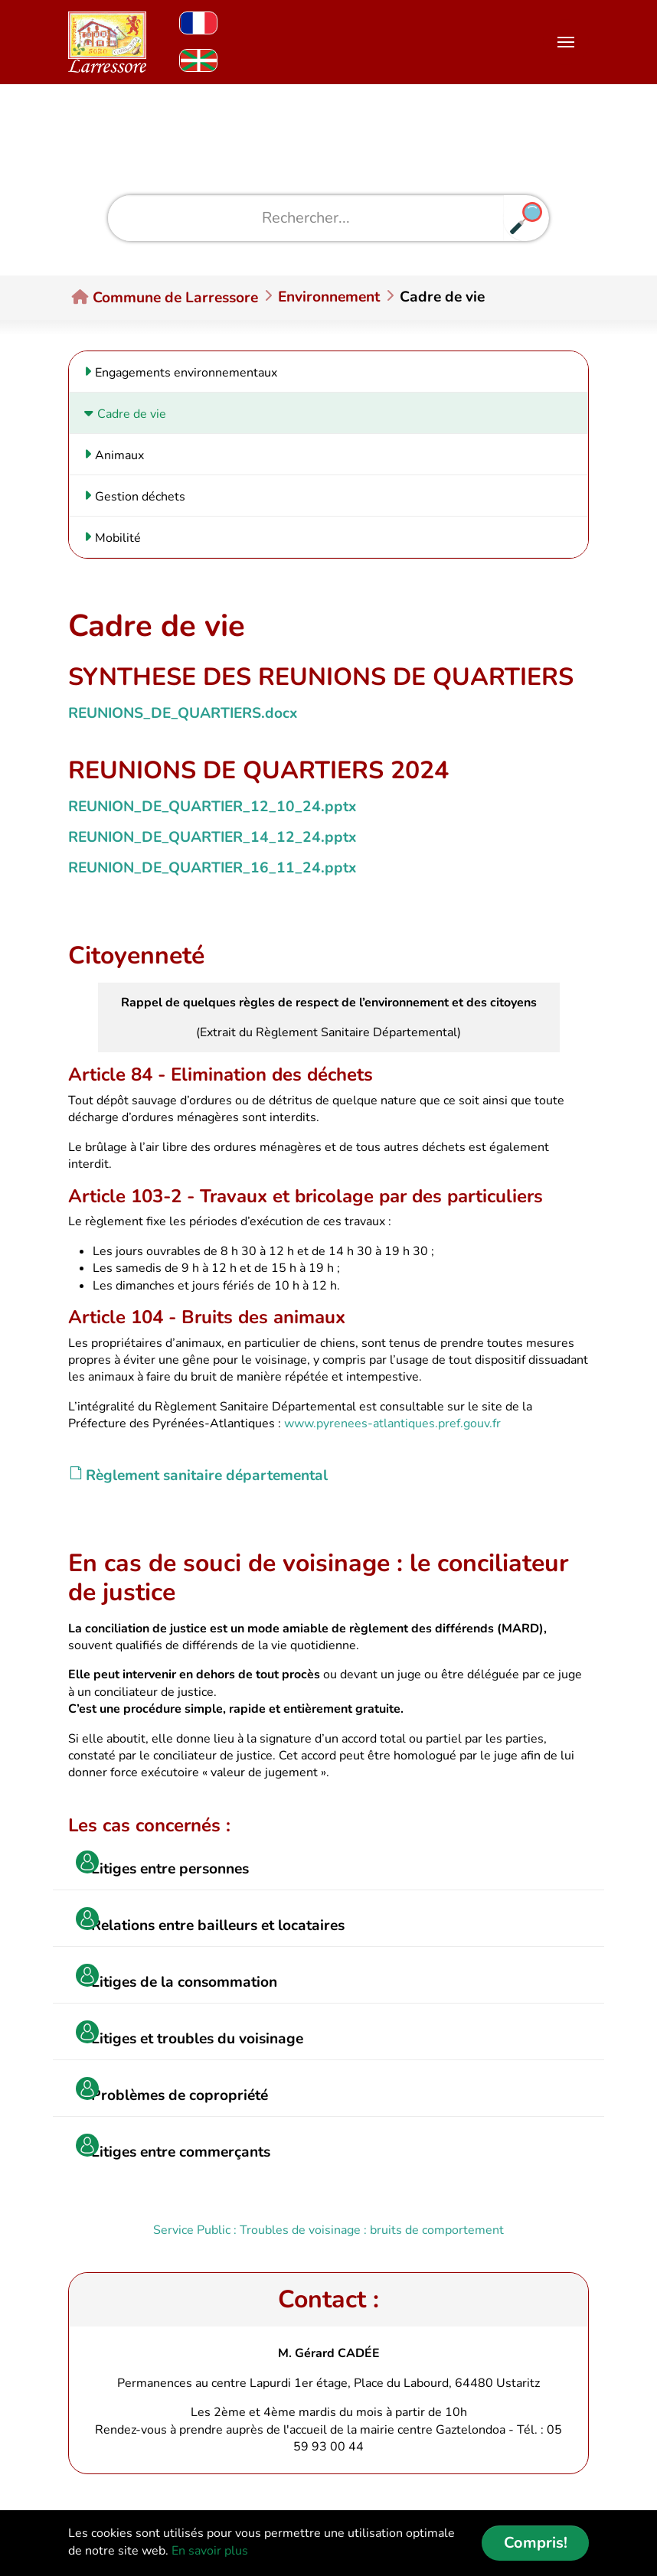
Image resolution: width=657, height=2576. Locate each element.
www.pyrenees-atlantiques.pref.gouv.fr (392, 1423)
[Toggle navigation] (566, 42)
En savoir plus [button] (210, 2550)
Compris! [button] (535, 2542)
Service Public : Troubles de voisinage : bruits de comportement (328, 2230)
